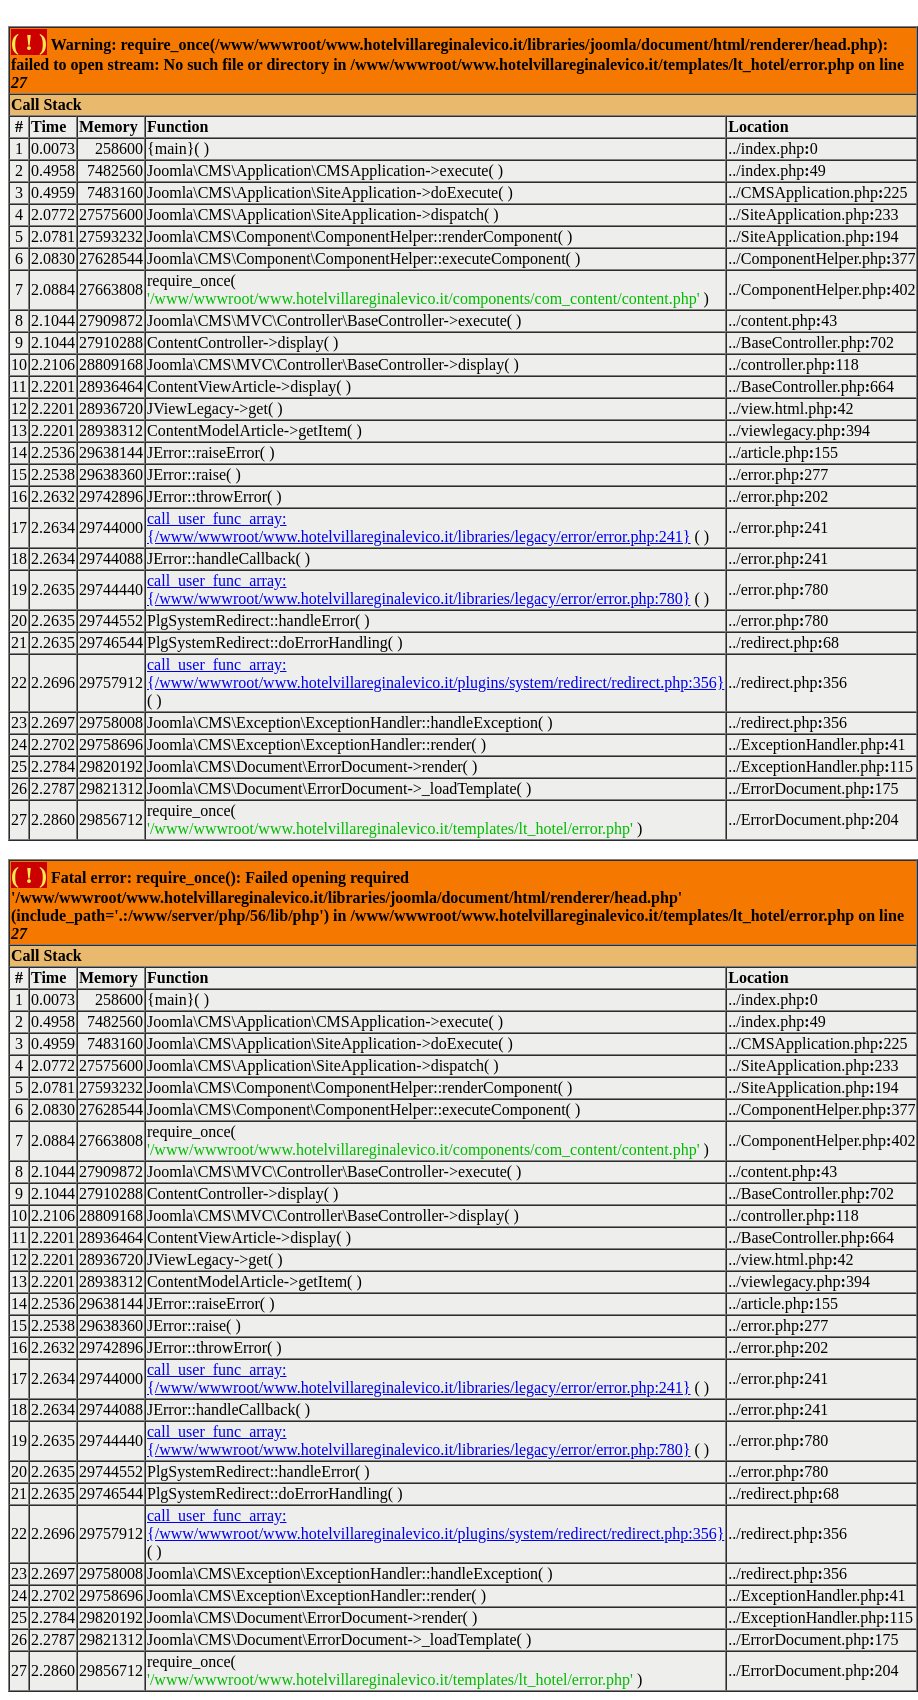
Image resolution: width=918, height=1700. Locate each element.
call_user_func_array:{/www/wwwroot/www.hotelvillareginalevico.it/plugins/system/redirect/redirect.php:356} (435, 673)
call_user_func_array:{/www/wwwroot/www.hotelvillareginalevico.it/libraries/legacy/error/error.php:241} (419, 527)
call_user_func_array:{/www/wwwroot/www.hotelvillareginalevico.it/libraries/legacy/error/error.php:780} (419, 589)
